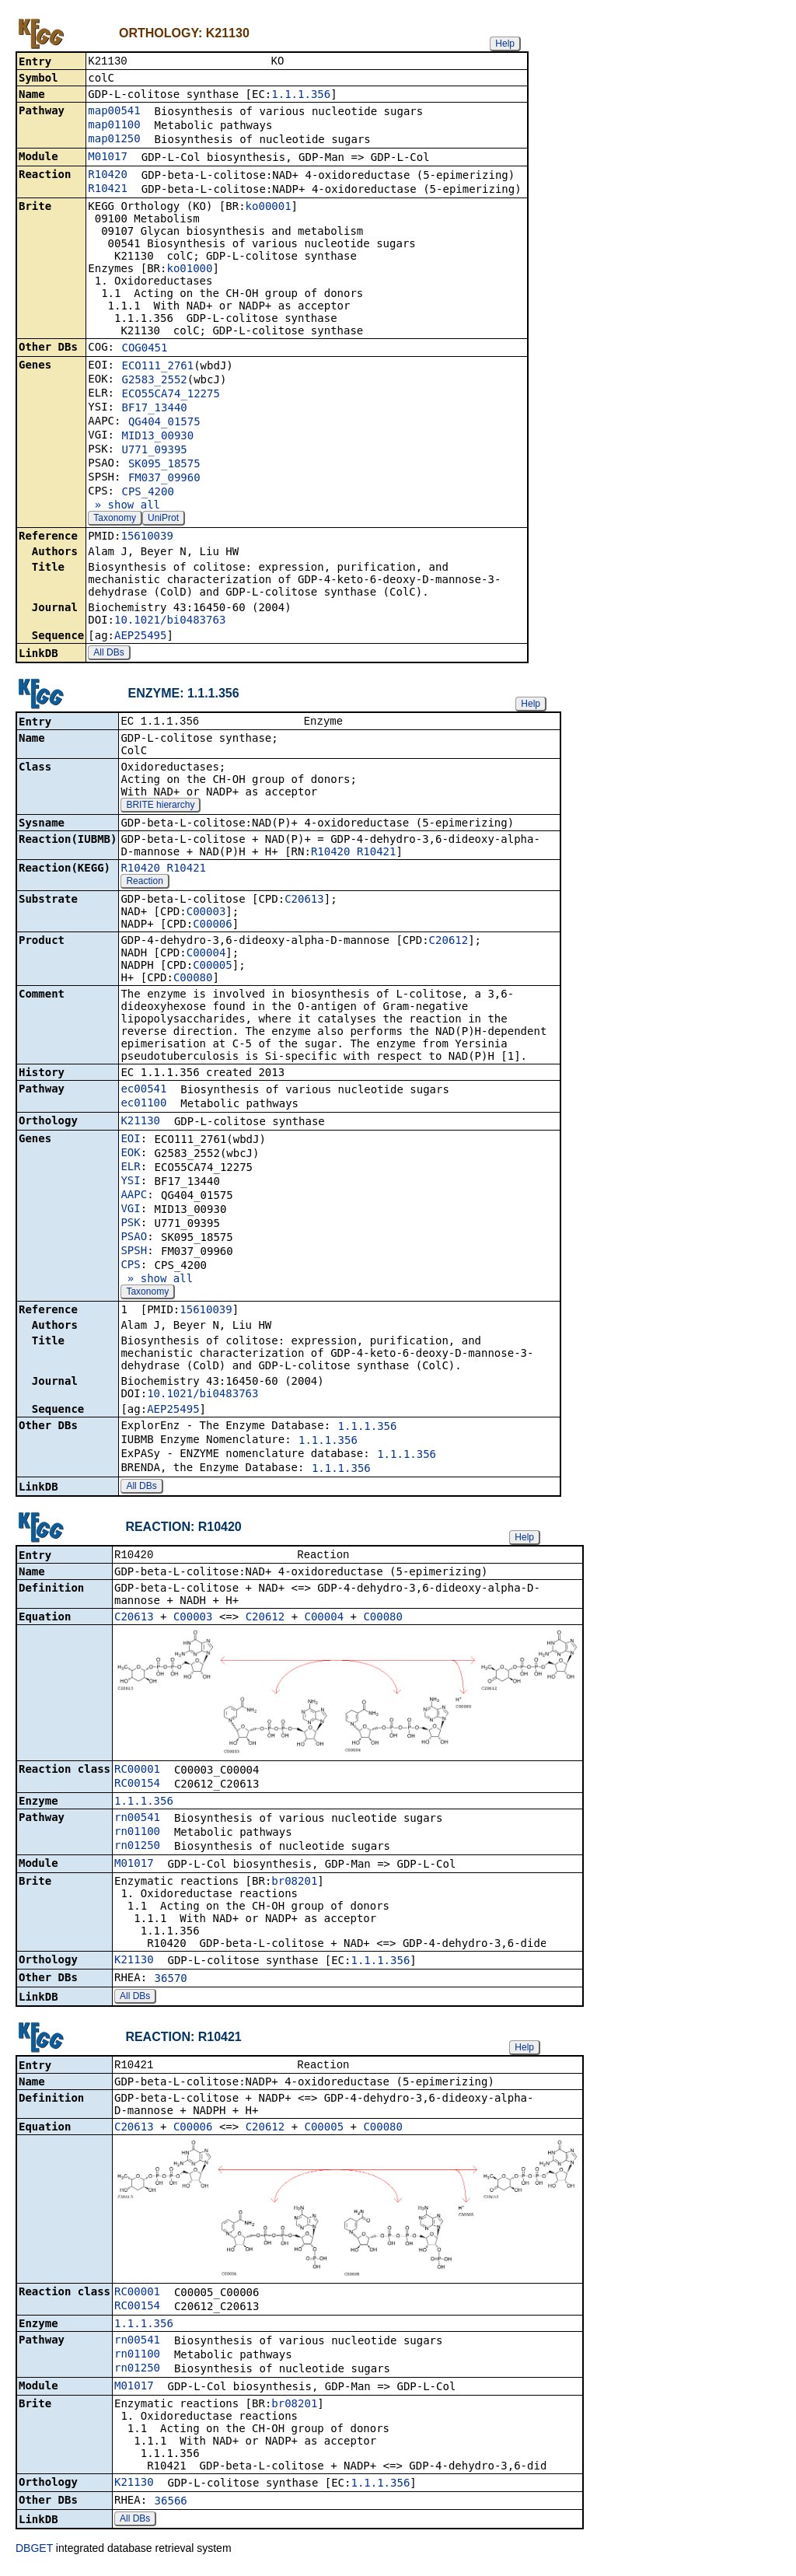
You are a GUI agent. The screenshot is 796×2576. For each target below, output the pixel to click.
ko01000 (189, 270)
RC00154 (137, 1787)
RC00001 (137, 1773)
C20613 (304, 902)
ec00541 (143, 1091)
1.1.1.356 (300, 95)
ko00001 (269, 207)
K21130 (140, 1123)
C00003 (206, 914)
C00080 (193, 980)
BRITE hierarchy (160, 807)
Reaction (144, 884)
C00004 (206, 955)
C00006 (212, 927)
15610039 (146, 537)
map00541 (114, 112)
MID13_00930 (157, 437)
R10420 (107, 176)
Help (505, 43)
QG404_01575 (164, 423)
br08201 (294, 1885)
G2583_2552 (154, 381)
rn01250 (137, 1850)
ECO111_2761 (157, 367)
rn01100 (137, 1836)
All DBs (108, 653)
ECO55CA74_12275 (170, 395)
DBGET (34, 2554)
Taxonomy (114, 519)
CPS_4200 (147, 493)
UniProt (163, 519)
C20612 (449, 943)
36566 (171, 2507)
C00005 (212, 968)
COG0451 (144, 349)
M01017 (107, 158)
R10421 (107, 190)
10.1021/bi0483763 (169, 621)
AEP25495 (140, 637)
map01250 (114, 140)
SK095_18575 (164, 465)
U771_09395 (154, 451)
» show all (124, 506)
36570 (171, 1983)
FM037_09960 (164, 479)
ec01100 (143, 1105)
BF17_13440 (154, 409)
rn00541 (137, 1822)
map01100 (114, 126)
